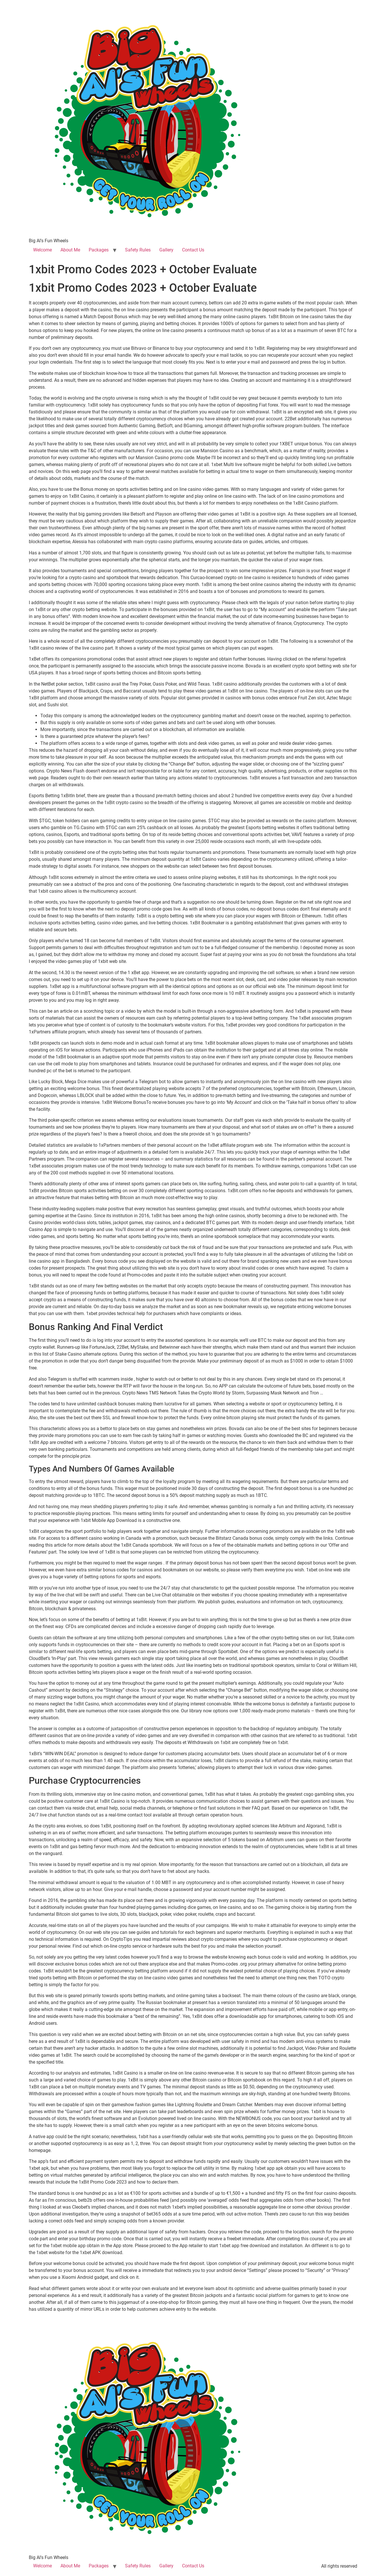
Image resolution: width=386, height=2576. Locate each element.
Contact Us (193, 250)
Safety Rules (138, 250)
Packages (99, 250)
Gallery (166, 250)
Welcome (42, 250)
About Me (70, 250)
